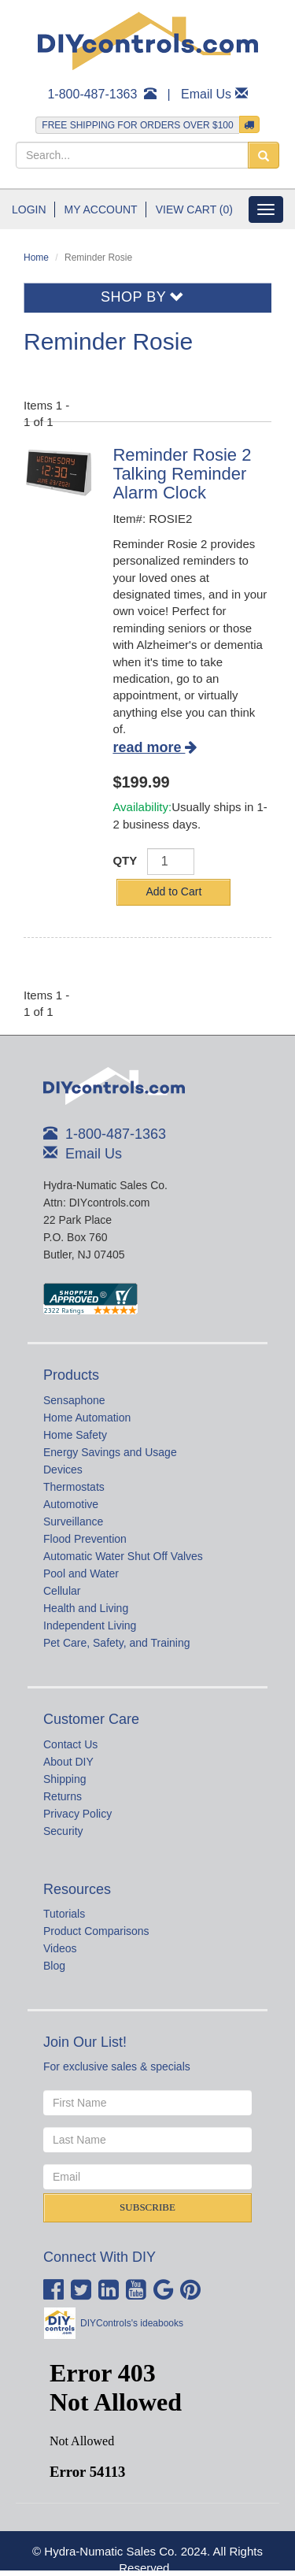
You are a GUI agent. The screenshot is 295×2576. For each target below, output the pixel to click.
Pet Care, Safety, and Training (116, 1642)
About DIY (68, 1761)
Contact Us (70, 1744)
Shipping (65, 1779)
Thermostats (74, 1487)
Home (36, 257)
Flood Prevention (85, 1539)
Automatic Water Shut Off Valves (123, 1556)
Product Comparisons (96, 1931)
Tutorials (64, 1913)
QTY (124, 860)
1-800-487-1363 (92, 94)
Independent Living (89, 1625)
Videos (60, 1948)
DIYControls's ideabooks (131, 2323)
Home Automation (87, 1417)
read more (154, 747)
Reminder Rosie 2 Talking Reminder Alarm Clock (181, 473)
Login (29, 209)
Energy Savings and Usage (110, 1452)
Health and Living (85, 1608)
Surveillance (73, 1521)
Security (63, 1831)
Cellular (61, 1591)
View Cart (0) (194, 209)
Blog (54, 1965)
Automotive (70, 1504)
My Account (101, 209)
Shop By (143, 297)
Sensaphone (74, 1400)
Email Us (206, 94)
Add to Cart (173, 891)
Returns (62, 1796)
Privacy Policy (77, 1813)
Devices (63, 1469)
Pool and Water (81, 1573)
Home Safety (75, 1435)
